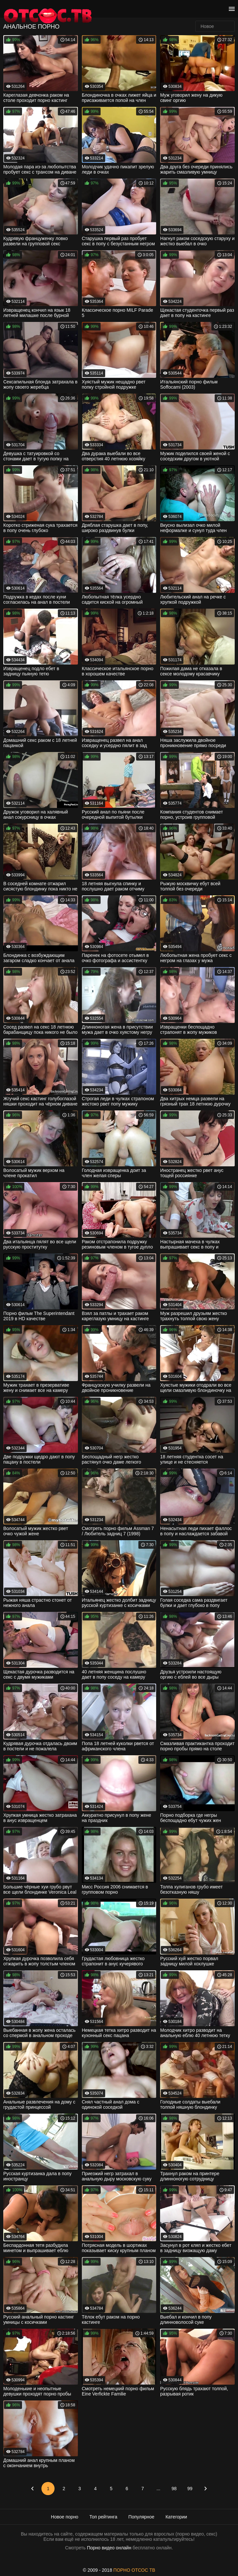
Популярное (142, 2516)
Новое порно (64, 2516)
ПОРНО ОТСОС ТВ (134, 2570)
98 (174, 2488)
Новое (207, 26)
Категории (176, 2516)
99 (190, 2488)
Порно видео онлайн (109, 2547)
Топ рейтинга (103, 2516)
